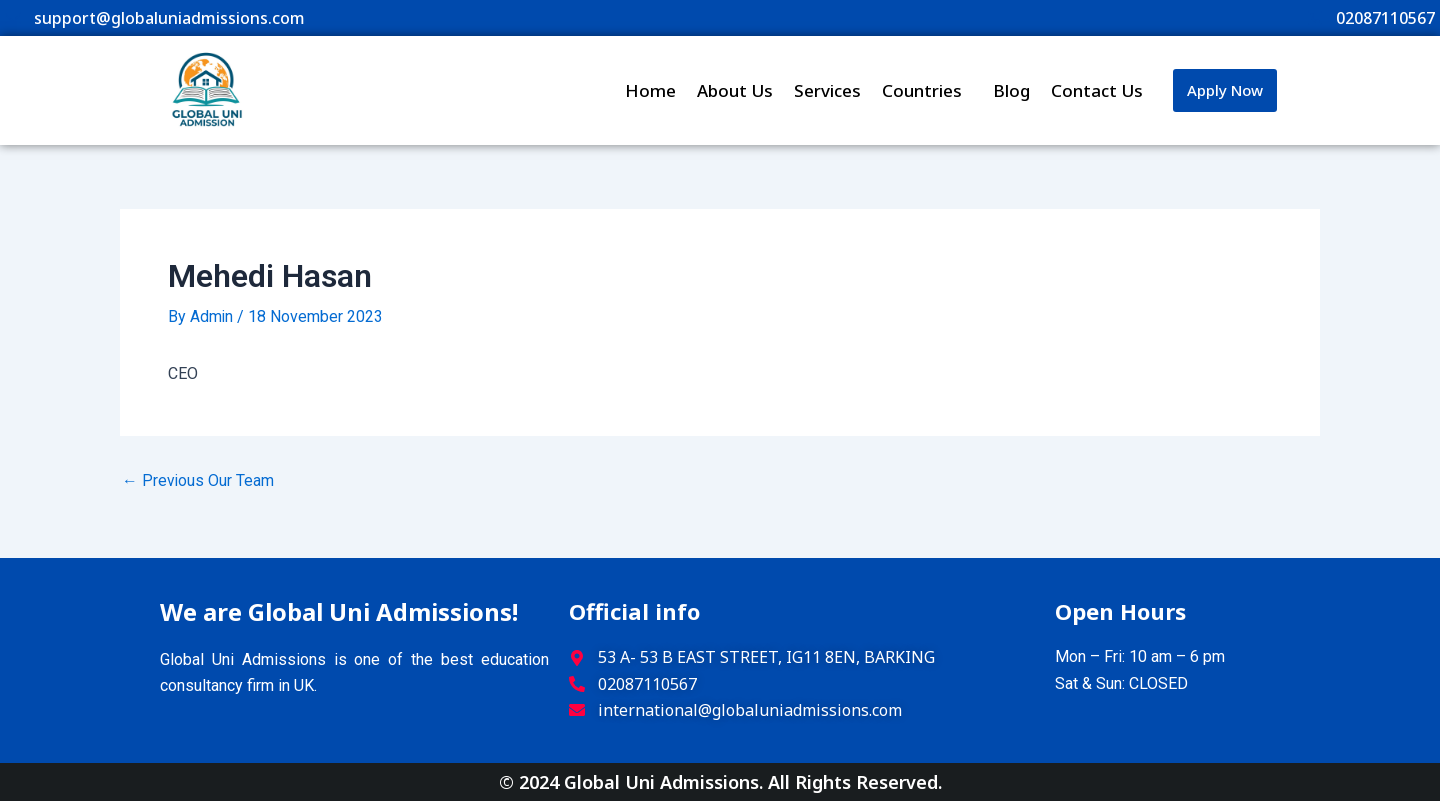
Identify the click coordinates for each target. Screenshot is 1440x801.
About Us (735, 90)
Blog (1011, 90)
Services (827, 90)
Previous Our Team (198, 480)
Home (650, 90)
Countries (927, 90)
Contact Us (1097, 90)
